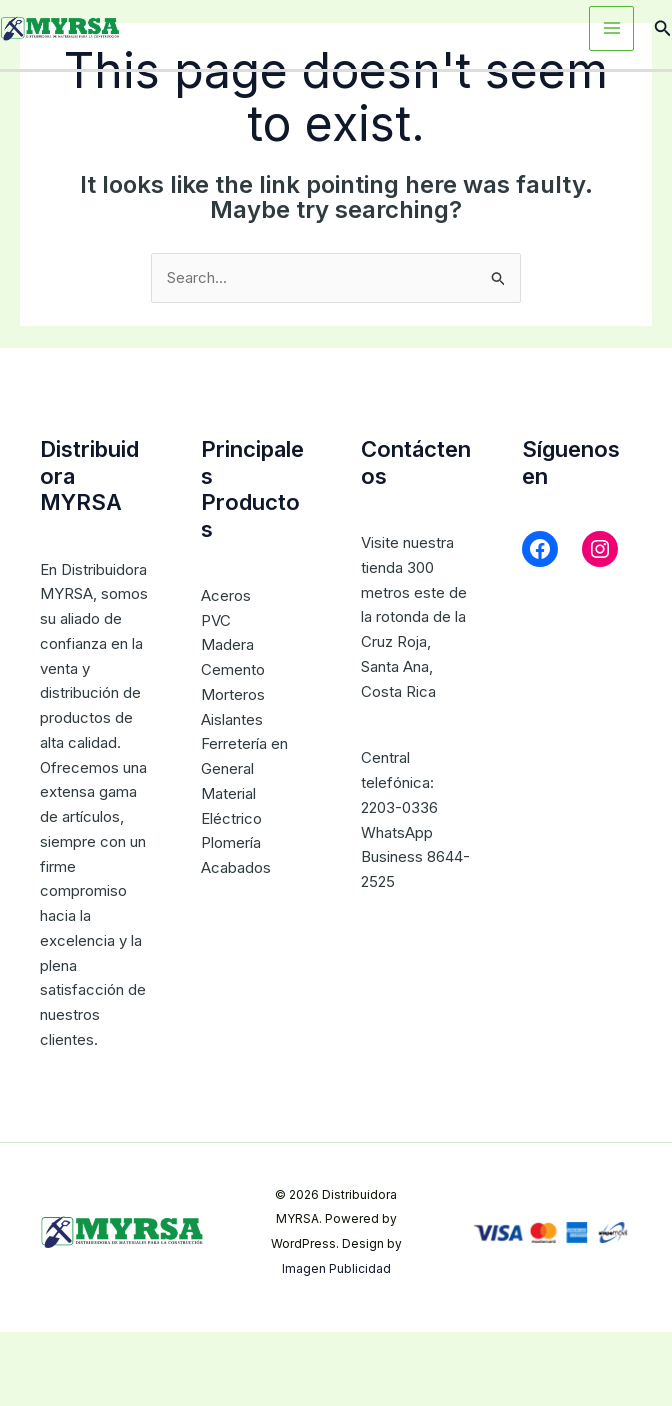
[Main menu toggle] (611, 28)
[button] (663, 28)
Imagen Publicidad (336, 1268)
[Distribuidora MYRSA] (60, 26)
